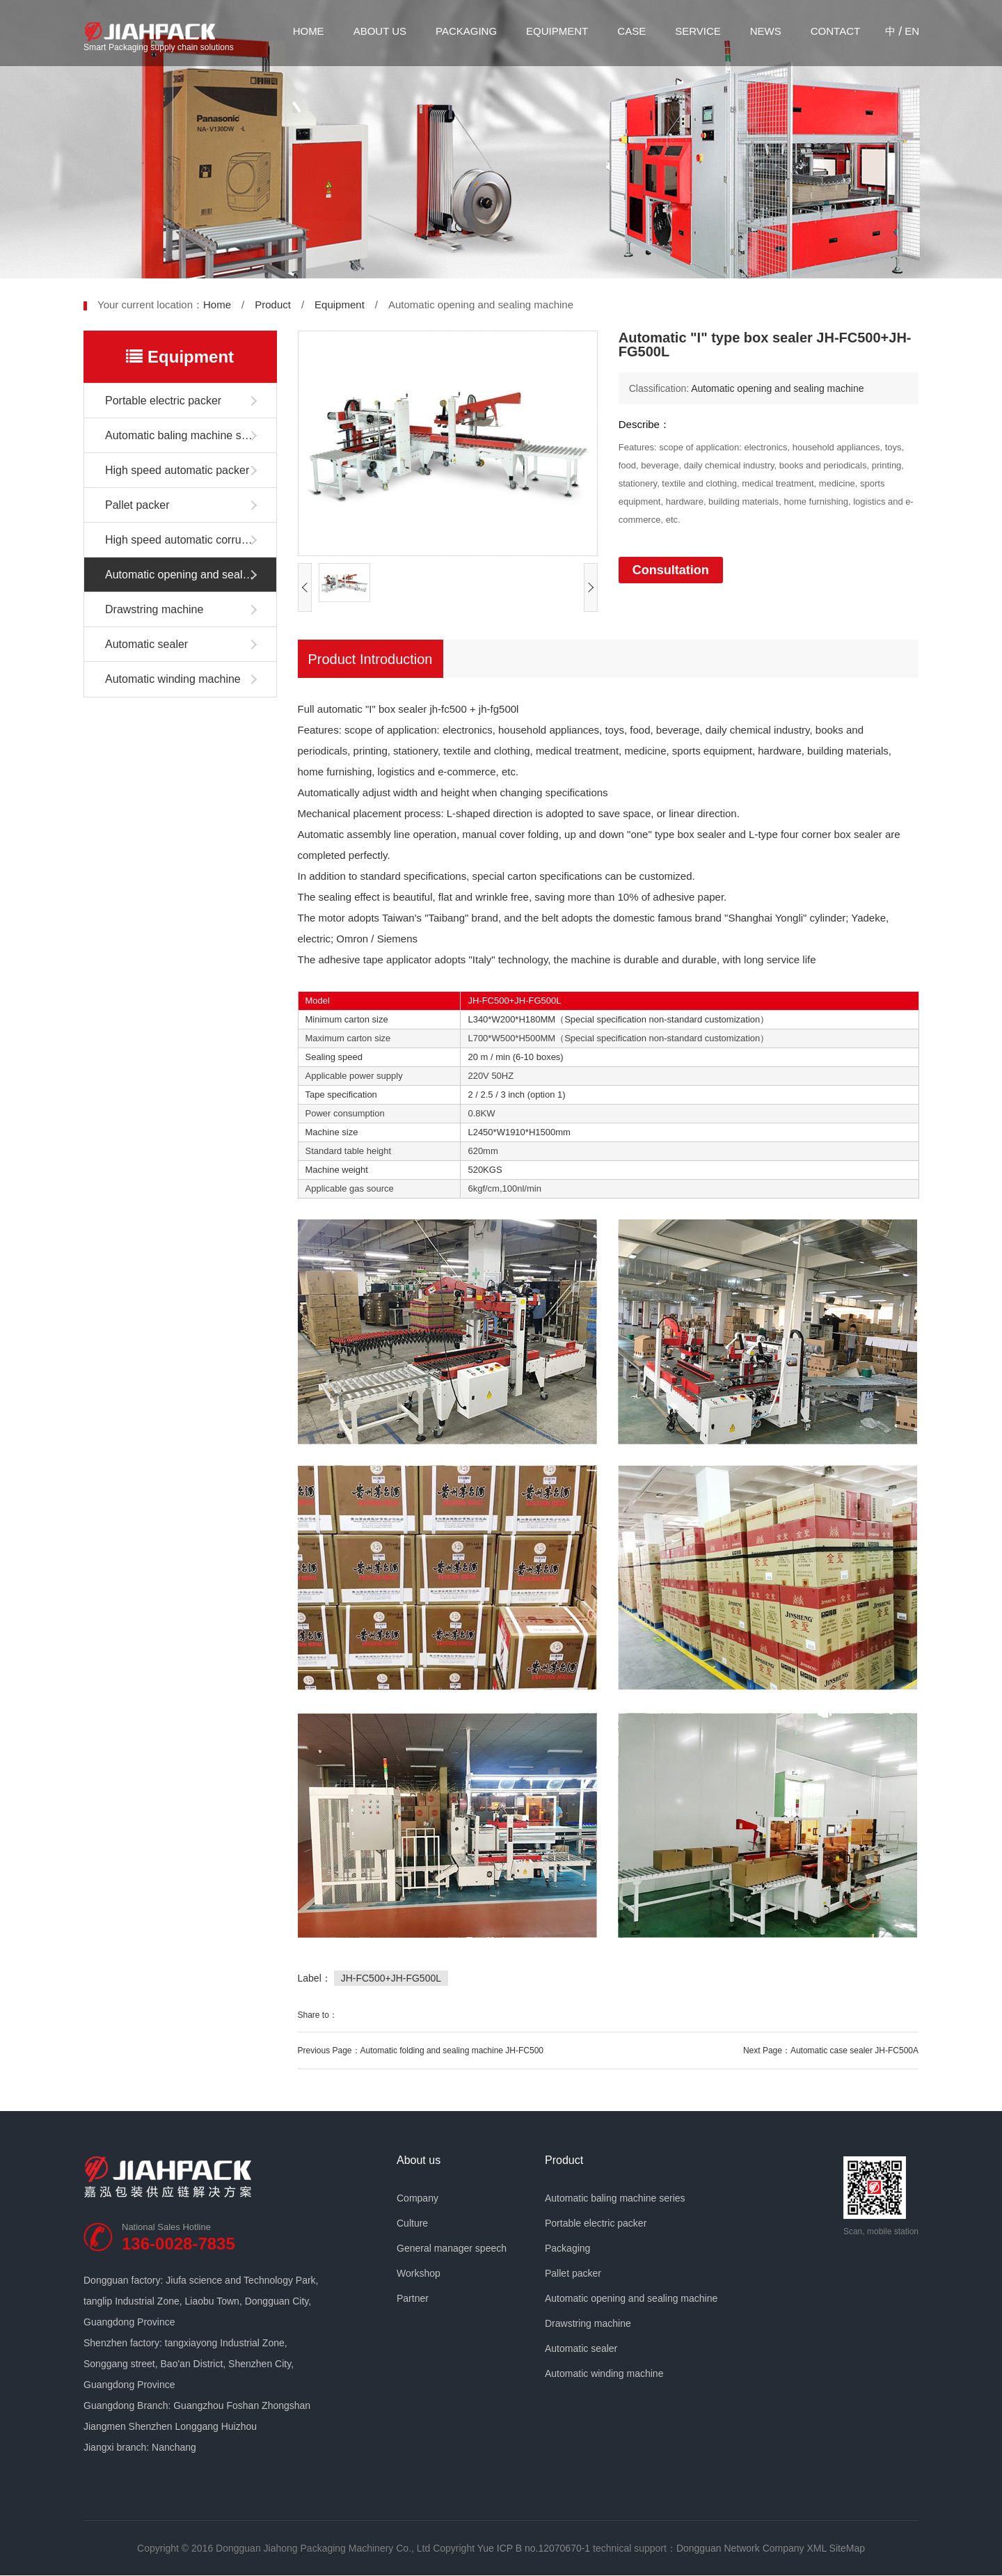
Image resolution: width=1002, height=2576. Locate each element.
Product (273, 304)
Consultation (671, 570)
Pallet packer (137, 505)
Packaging (466, 31)
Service (698, 31)
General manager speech (452, 2248)
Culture (412, 2223)
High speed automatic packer (177, 470)
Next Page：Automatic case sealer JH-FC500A (830, 2050)
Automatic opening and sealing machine (190, 574)
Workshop (418, 2273)
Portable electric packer (163, 400)
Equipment (557, 31)
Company (417, 2198)
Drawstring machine (154, 609)
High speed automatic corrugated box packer (190, 540)
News (765, 31)
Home (308, 31)
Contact (835, 31)
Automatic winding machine (173, 679)
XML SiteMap (835, 2548)
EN (912, 31)
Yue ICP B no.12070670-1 (533, 2548)
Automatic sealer (146, 644)
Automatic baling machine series (185, 435)
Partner (413, 2298)
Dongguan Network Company (740, 2548)
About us (379, 31)
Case (631, 31)
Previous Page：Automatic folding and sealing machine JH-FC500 (421, 2050)
